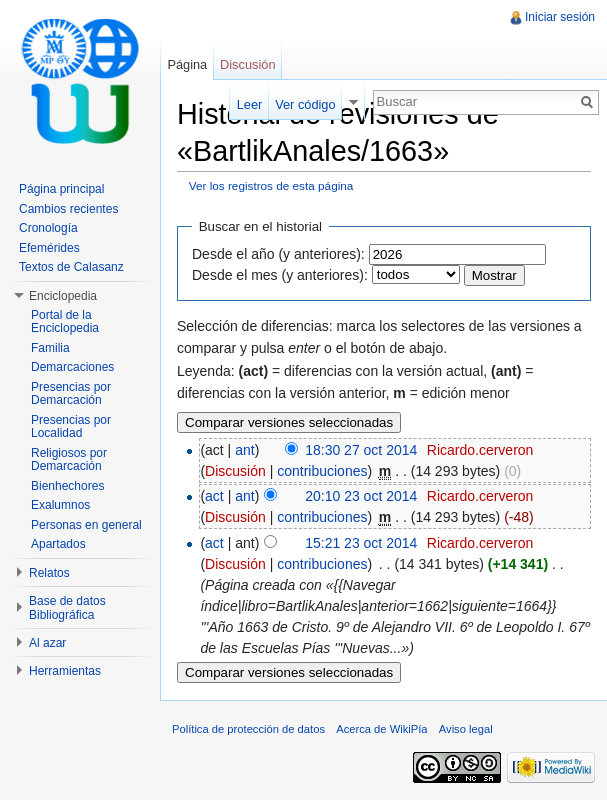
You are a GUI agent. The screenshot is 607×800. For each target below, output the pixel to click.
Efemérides (49, 248)
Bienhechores (67, 486)
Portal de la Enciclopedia (65, 322)
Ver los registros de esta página (271, 185)
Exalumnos (60, 505)
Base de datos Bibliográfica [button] (67, 608)
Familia (50, 348)
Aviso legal (466, 729)
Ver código (305, 104)
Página (187, 64)
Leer (250, 104)
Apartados (58, 544)
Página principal (61, 189)
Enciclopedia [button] (63, 296)
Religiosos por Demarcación (69, 460)
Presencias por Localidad (71, 427)
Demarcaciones (72, 367)
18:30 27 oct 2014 (361, 450)
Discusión (235, 471)
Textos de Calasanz (71, 267)
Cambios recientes (68, 209)
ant (244, 450)
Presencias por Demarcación (71, 394)
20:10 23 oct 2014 (361, 496)
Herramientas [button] (65, 671)
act (214, 496)
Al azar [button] (47, 643)
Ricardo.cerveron (480, 450)
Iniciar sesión (560, 17)
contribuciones (322, 471)
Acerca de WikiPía (381, 729)
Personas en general (86, 525)
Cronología (48, 228)
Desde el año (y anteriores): (278, 254)
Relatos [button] (49, 573)
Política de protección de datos (248, 729)
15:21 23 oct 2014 (361, 543)
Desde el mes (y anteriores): (280, 275)
